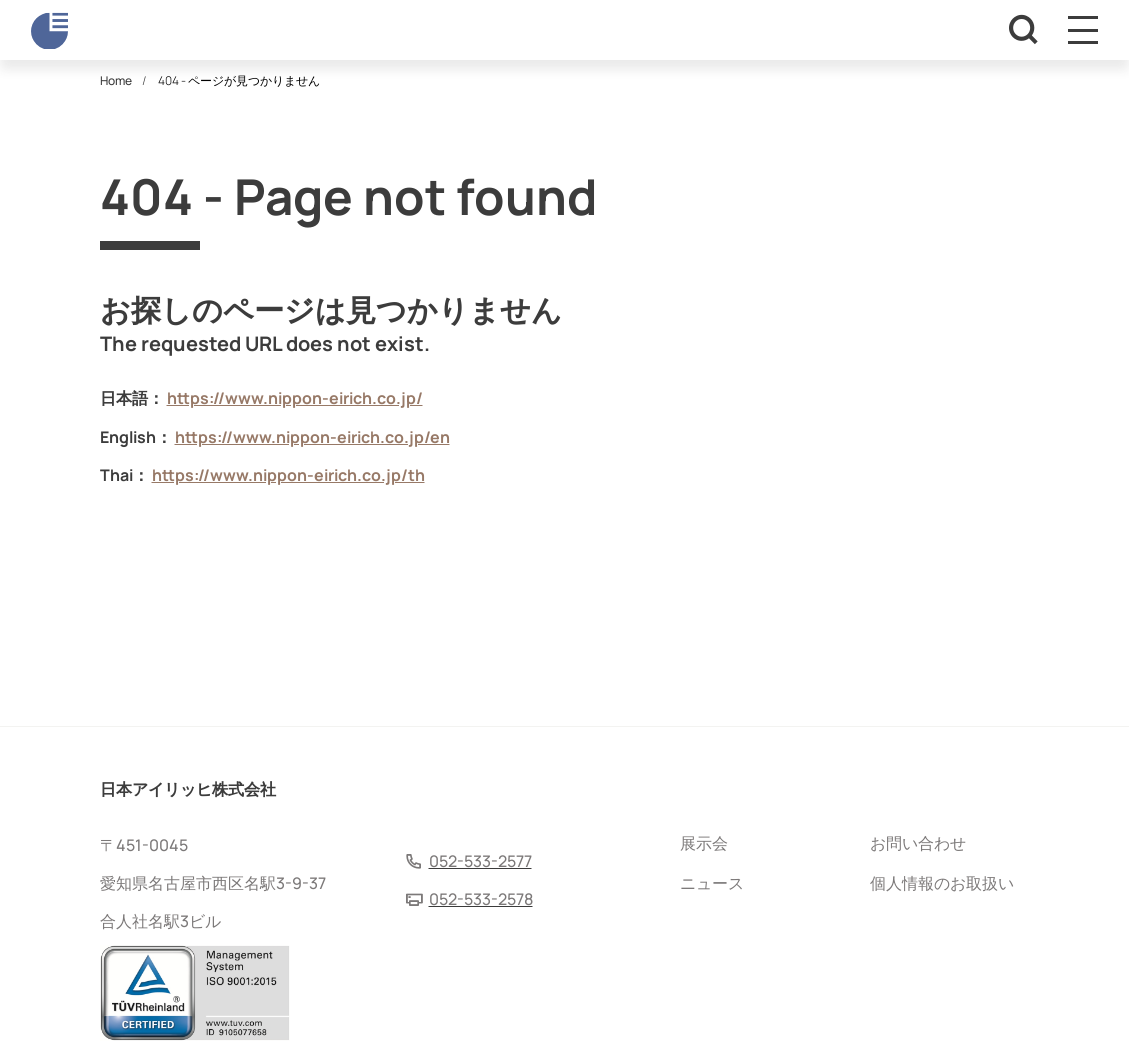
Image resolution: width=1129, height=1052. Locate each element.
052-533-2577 (480, 861)
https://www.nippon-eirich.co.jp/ (295, 398)
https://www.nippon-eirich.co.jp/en (312, 437)
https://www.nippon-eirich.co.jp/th (288, 475)
